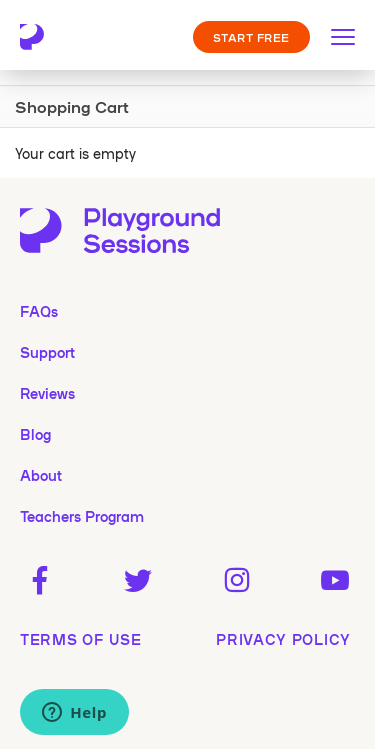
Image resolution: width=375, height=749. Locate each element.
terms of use (80, 639)
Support (47, 352)
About (41, 475)
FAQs (39, 311)
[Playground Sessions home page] (42, 37)
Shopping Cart (72, 106)
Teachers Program (82, 516)
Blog (35, 434)
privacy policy (283, 639)
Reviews (47, 393)
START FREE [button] (252, 37)
